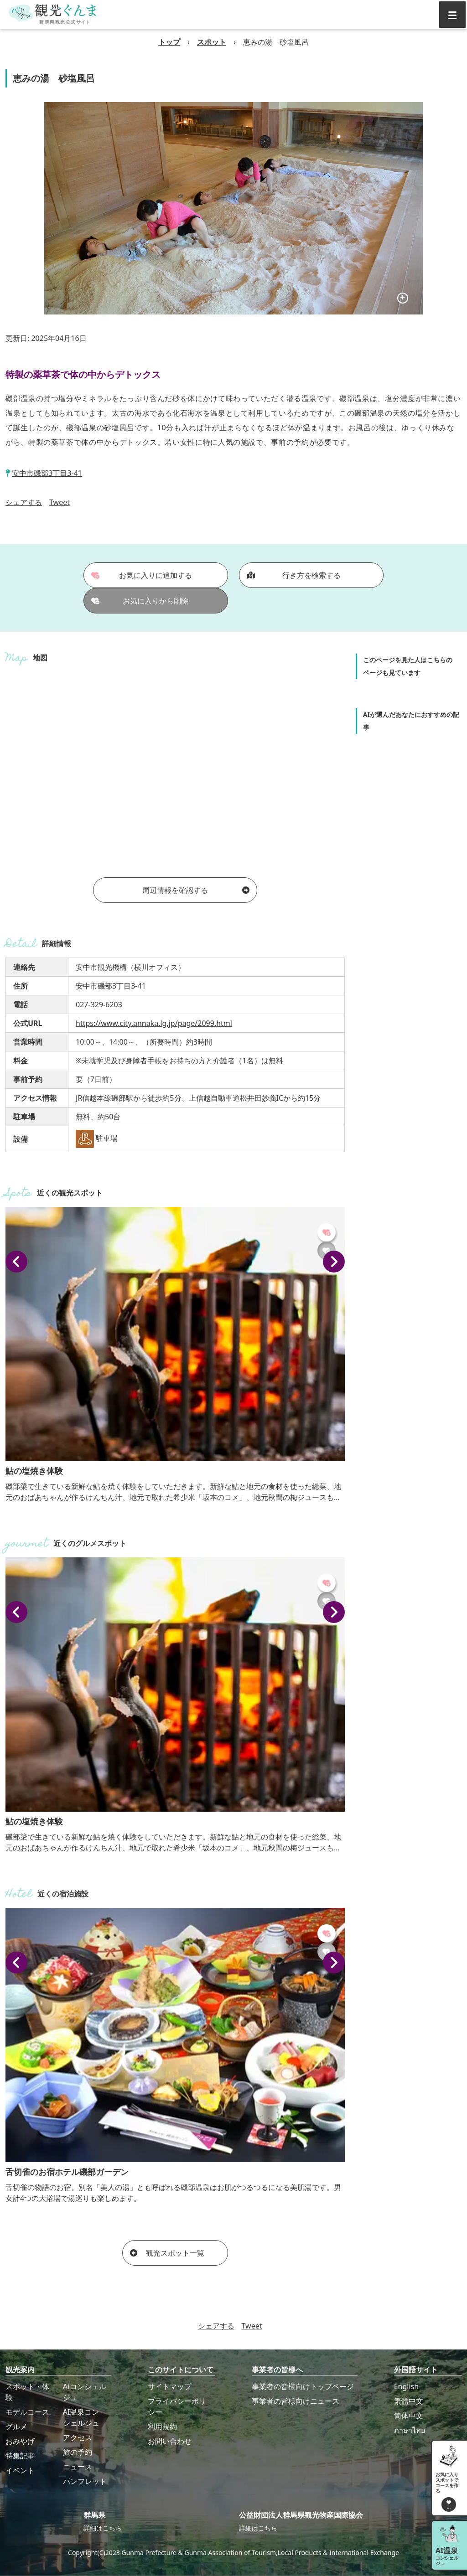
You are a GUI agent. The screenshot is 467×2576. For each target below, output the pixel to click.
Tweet (59, 502)
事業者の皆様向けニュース (295, 2401)
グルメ (16, 2426)
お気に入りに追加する (141, 575)
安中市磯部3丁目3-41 (47, 473)
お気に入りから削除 (140, 600)
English (406, 2386)
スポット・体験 (27, 2391)
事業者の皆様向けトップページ (303, 2386)
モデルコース (27, 2412)
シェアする (23, 502)
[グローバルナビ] (452, 14)
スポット (211, 42)
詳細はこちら (102, 2528)
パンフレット (85, 2481)
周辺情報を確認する (195, 890)
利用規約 (162, 2426)
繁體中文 (408, 2401)
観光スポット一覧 (167, 2252)
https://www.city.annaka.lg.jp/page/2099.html (154, 1023)
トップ (169, 42)
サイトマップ (170, 2386)
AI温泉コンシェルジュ (81, 2417)
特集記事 (20, 2456)
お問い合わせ (170, 2441)
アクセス (77, 2437)
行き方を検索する (294, 575)
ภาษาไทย (409, 2430)
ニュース (77, 2467)
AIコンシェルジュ (85, 2391)
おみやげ (20, 2441)
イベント (20, 2470)
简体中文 (408, 2416)
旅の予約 (77, 2452)
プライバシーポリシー (177, 2406)
